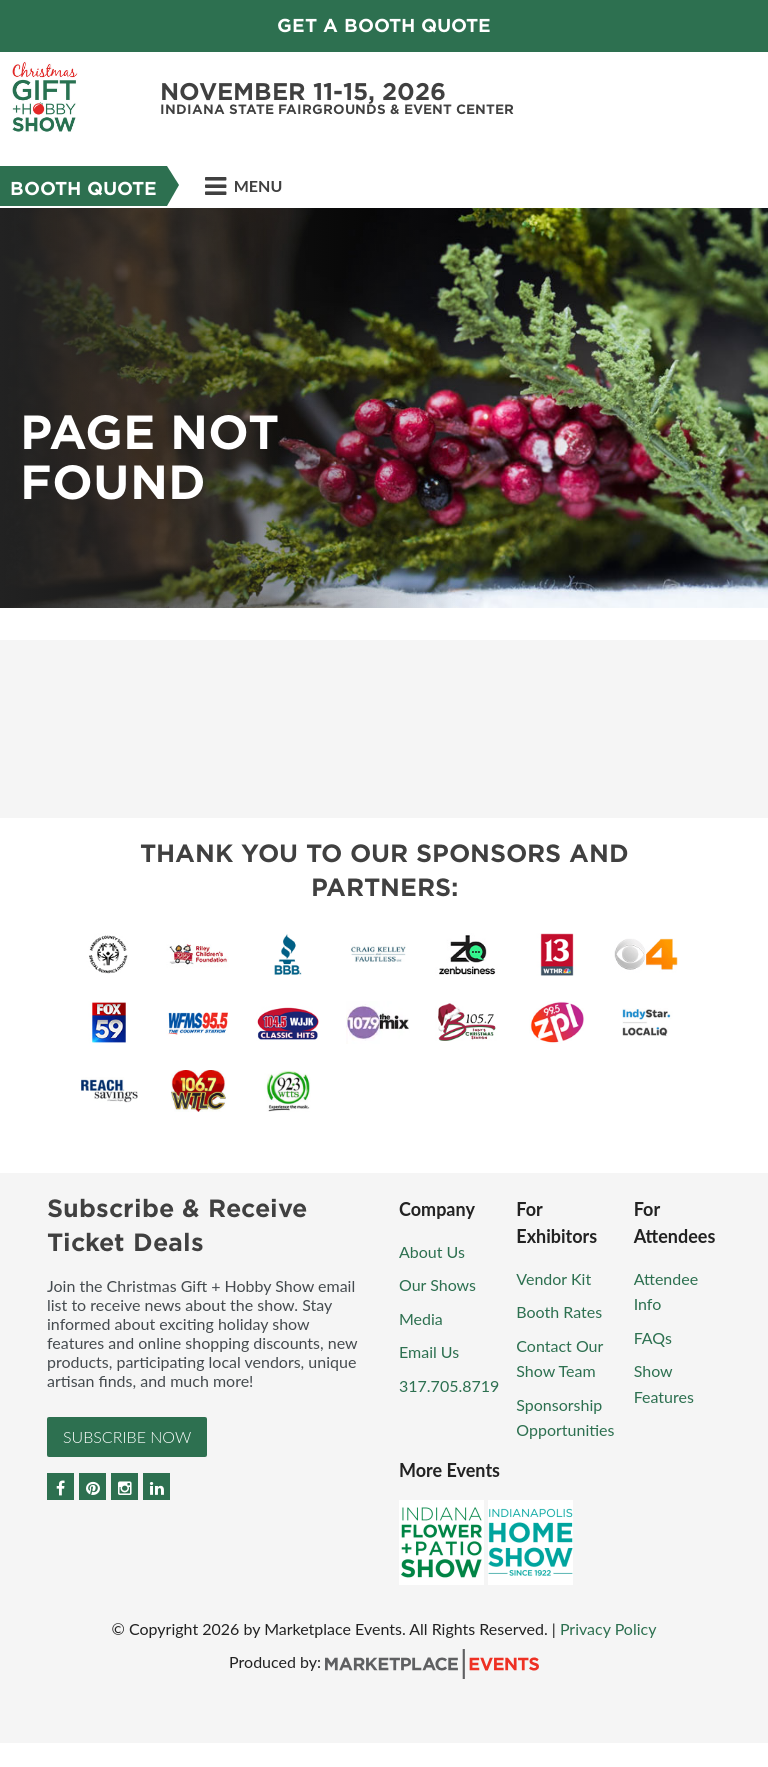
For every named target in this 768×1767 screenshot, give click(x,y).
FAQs (653, 1337)
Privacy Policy (608, 1628)
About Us (432, 1251)
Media (421, 1318)
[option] (384, 408)
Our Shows (437, 1284)
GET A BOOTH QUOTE (384, 25)
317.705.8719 (449, 1385)
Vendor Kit (553, 1278)
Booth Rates (559, 1311)
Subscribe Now (127, 1436)
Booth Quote (83, 188)
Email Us (429, 1351)
